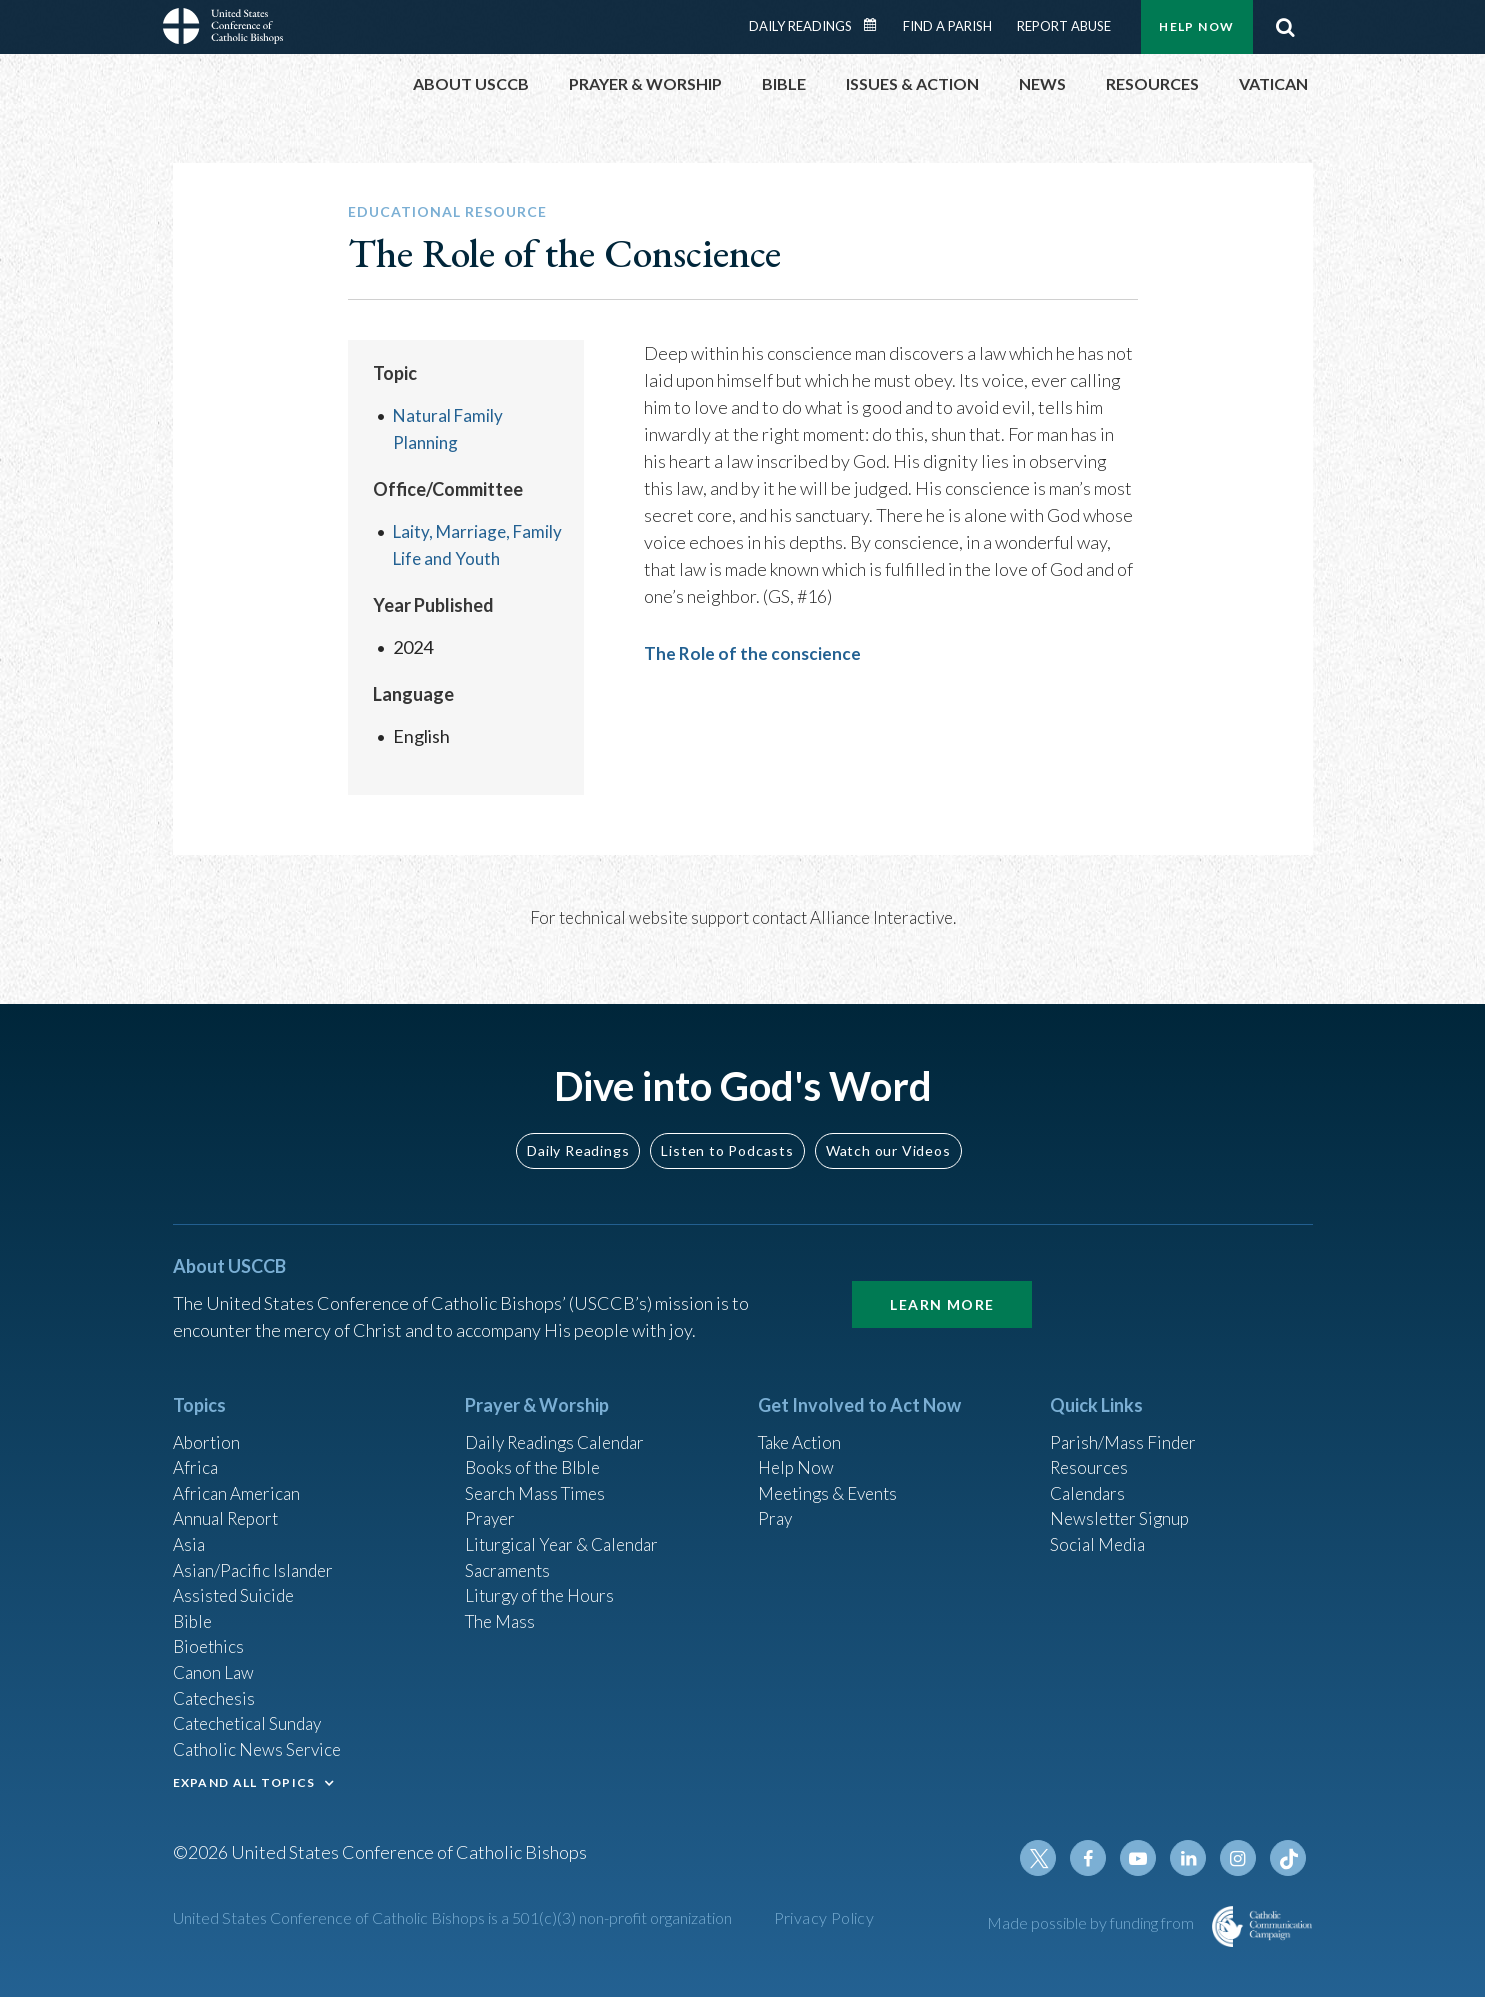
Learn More (942, 1281)
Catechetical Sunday (252, 1717)
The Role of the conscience (753, 653)
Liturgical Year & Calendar (567, 1528)
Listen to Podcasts (727, 1127)
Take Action (802, 1420)
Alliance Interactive (881, 917)
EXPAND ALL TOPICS (244, 1778)
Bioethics (210, 1636)
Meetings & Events (832, 1474)
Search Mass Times (538, 1474)
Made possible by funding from (1092, 1922)
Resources (1091, 1447)
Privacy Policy (824, 1917)
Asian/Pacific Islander (256, 1555)
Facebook (1097, 1858)
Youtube (1145, 1858)
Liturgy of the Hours (542, 1582)
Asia (190, 1528)
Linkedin (1193, 1858)
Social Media (1100, 1528)
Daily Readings (800, 26)
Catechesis (216, 1690)
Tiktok (1289, 1858)
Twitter (1049, 1858)
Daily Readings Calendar (876, 25)
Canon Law (215, 1663)
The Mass (502, 1609)
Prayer (491, 1501)
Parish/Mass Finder (1125, 1420)
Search (1286, 27)
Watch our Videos (888, 1127)
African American (239, 1474)
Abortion (208, 1420)
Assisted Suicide (236, 1582)
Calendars (1090, 1474)
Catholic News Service (260, 1744)
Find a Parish (947, 26)
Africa (196, 1447)
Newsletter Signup (1123, 1501)
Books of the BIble (535, 1447)
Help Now (1196, 26)
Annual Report (229, 1501)
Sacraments (509, 1555)
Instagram (1241, 1858)
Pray (776, 1501)
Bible (194, 1609)
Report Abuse (1064, 26)
